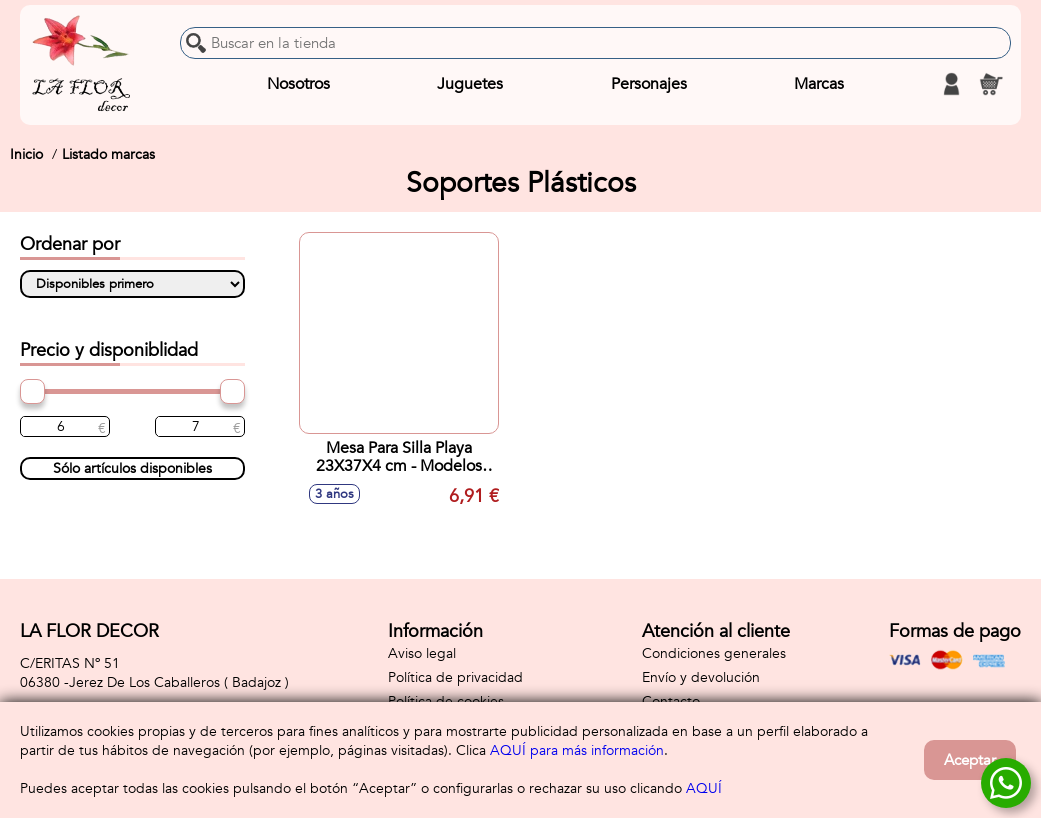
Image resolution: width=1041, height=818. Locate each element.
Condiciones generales (714, 653)
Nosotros (298, 84)
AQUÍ (704, 788)
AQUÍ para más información (577, 750)
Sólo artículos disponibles (132, 468)
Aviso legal (422, 653)
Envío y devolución (701, 677)
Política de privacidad (455, 677)
